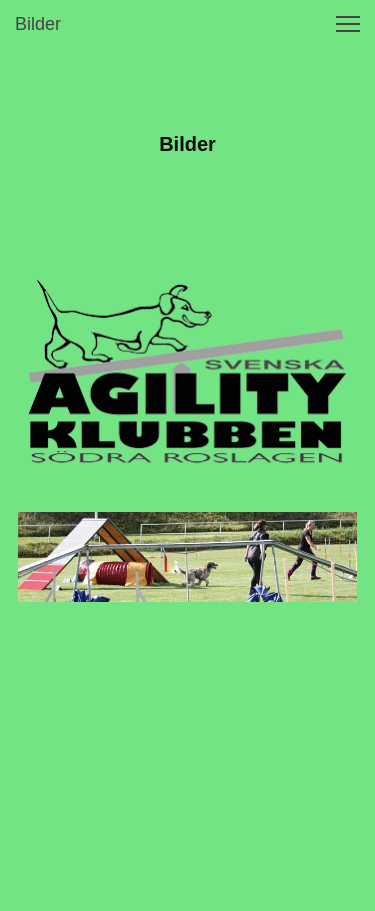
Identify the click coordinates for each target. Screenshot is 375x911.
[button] (348, 24)
